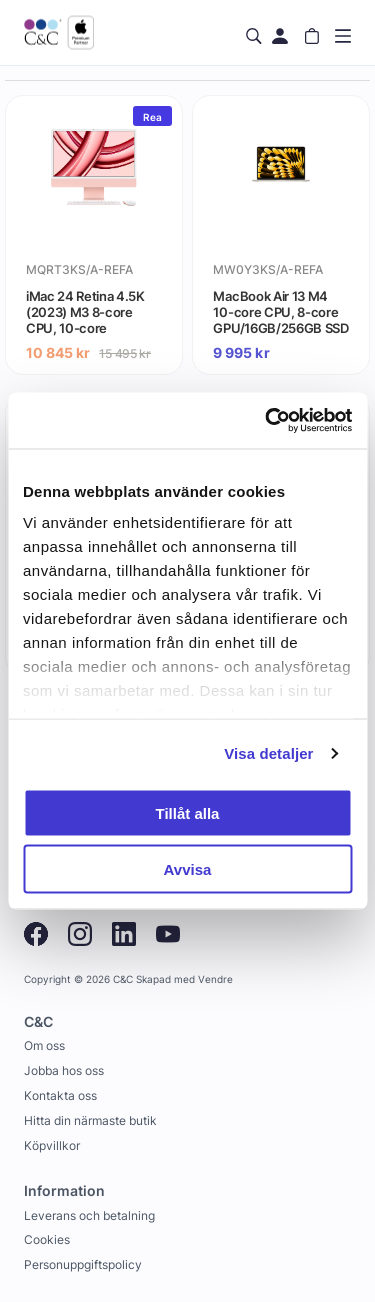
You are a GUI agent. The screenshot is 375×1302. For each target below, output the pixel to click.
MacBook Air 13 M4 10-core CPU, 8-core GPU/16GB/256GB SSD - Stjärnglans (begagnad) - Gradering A (280, 312)
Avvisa (188, 869)
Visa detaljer (268, 753)
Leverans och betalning (89, 1215)
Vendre (215, 979)
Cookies (47, 1239)
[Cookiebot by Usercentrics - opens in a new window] (267, 421)
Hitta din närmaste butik (90, 1120)
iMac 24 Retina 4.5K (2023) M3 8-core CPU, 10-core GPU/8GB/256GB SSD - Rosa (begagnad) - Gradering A (90, 312)
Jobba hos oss (64, 1070)
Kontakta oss (60, 1095)
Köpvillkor (52, 1145)
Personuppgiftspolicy (83, 1264)
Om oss (44, 1045)
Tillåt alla (188, 812)
